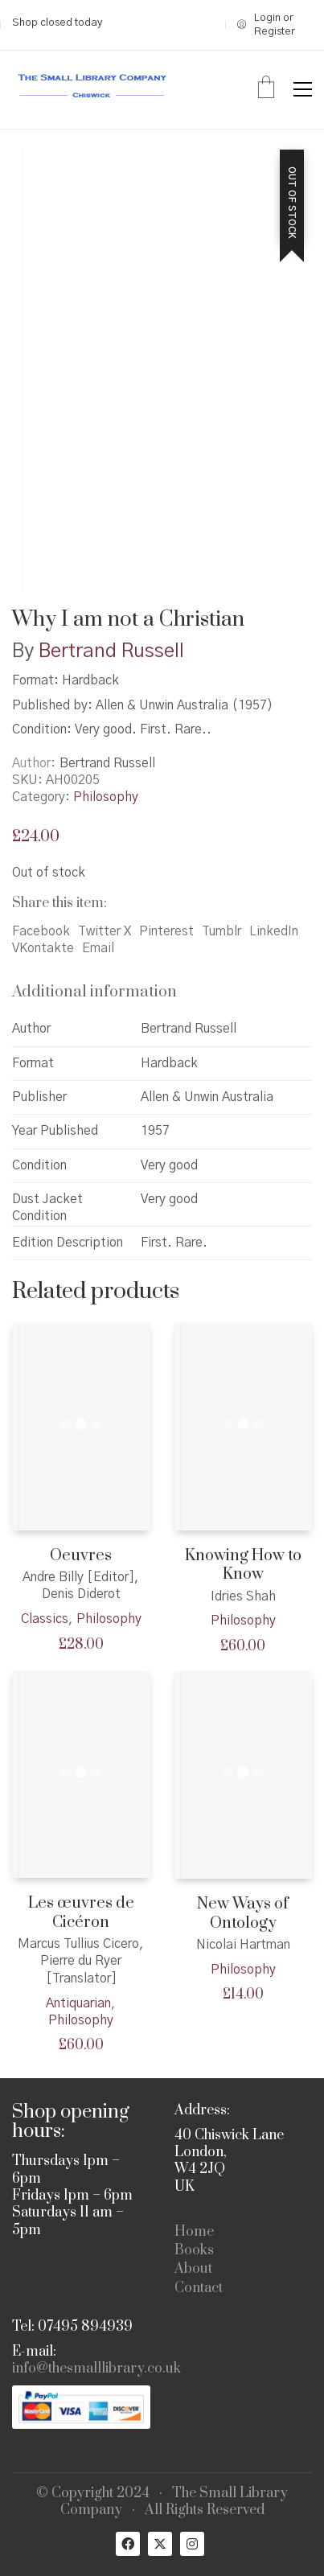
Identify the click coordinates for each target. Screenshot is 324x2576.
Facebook (41, 931)
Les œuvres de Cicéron (81, 1913)
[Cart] (266, 89)
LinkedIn (273, 931)
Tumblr (221, 931)
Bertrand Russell (111, 651)
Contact (198, 2288)
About (193, 2269)
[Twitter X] (160, 2544)
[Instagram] (192, 2544)
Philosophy (105, 797)
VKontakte (43, 948)
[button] (302, 89)
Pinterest (166, 931)
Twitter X (104, 931)
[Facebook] (128, 2544)
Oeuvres (81, 1556)
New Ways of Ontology (243, 1914)
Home (194, 2232)
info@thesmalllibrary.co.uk (96, 2368)
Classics (44, 1619)
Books (194, 2250)
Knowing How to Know (243, 1565)
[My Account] (274, 25)
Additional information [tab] (94, 992)
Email (98, 948)
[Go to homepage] (92, 90)
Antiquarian (78, 2003)
